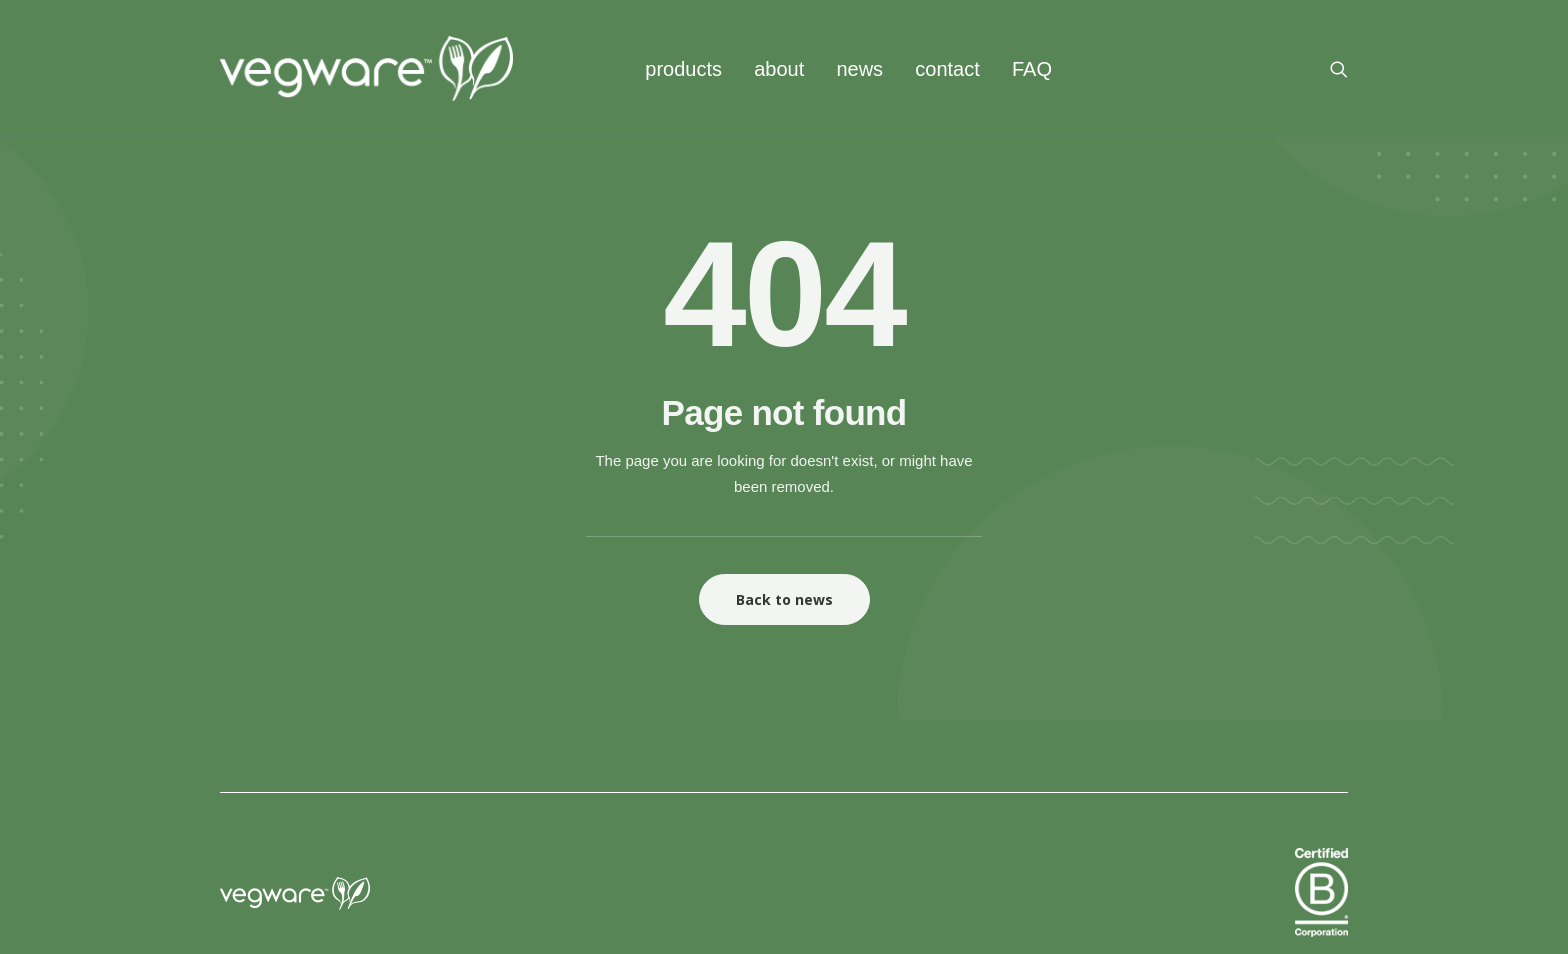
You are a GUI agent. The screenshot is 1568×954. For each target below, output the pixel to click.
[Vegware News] (366, 68)
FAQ (1032, 69)
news (859, 69)
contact (947, 69)
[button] (1339, 68)
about (779, 69)
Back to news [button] (784, 599)
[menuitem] (683, 68)
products (683, 69)
